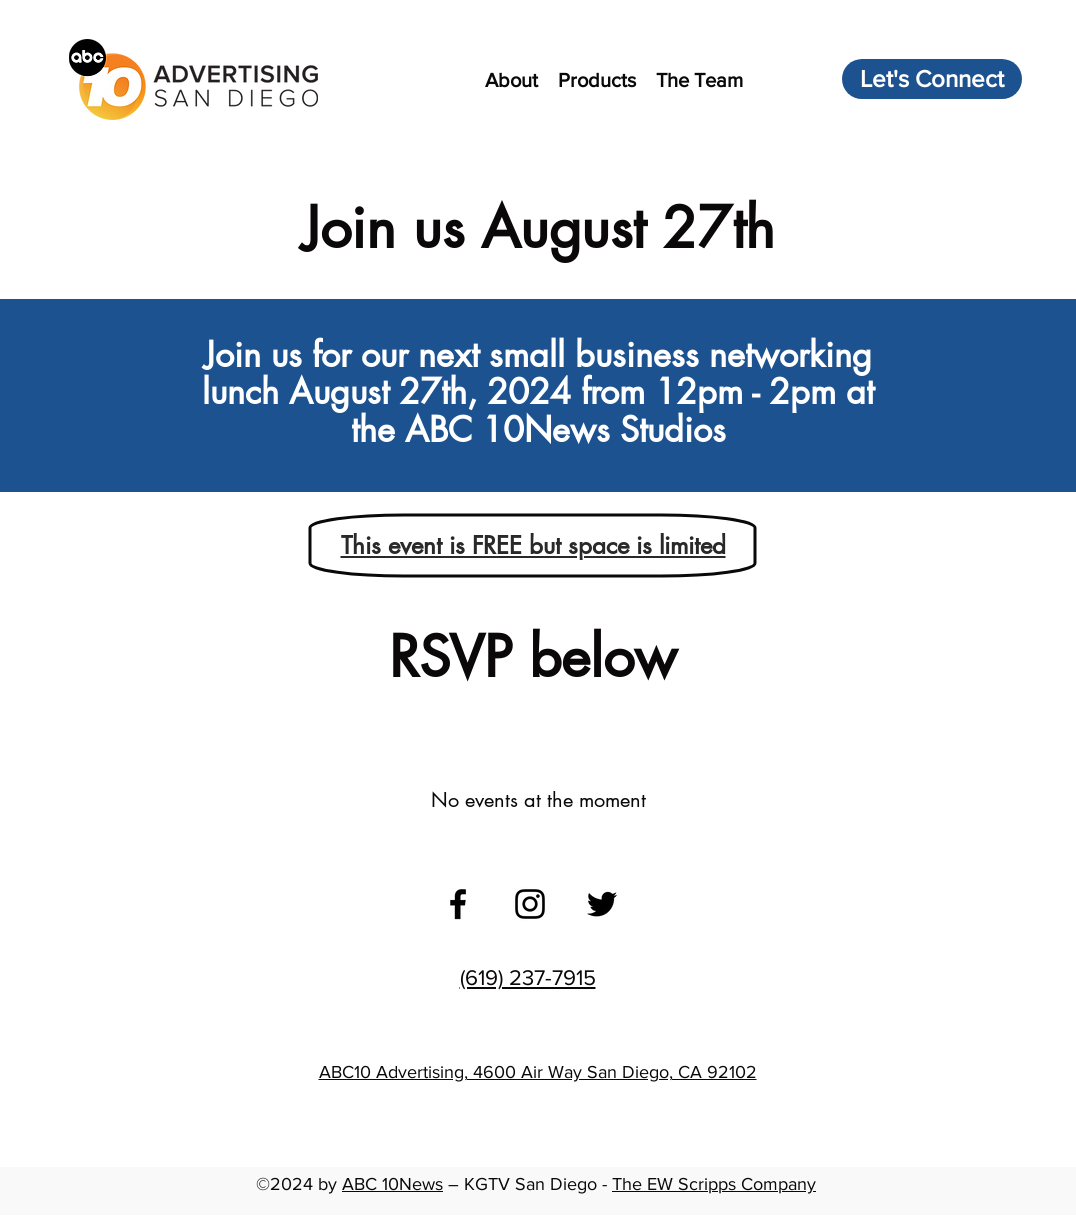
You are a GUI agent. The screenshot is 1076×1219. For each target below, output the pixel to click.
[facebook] (458, 904)
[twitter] (602, 904)
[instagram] (530, 904)
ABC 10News (392, 1184)
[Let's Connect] (932, 79)
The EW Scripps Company (714, 1184)
